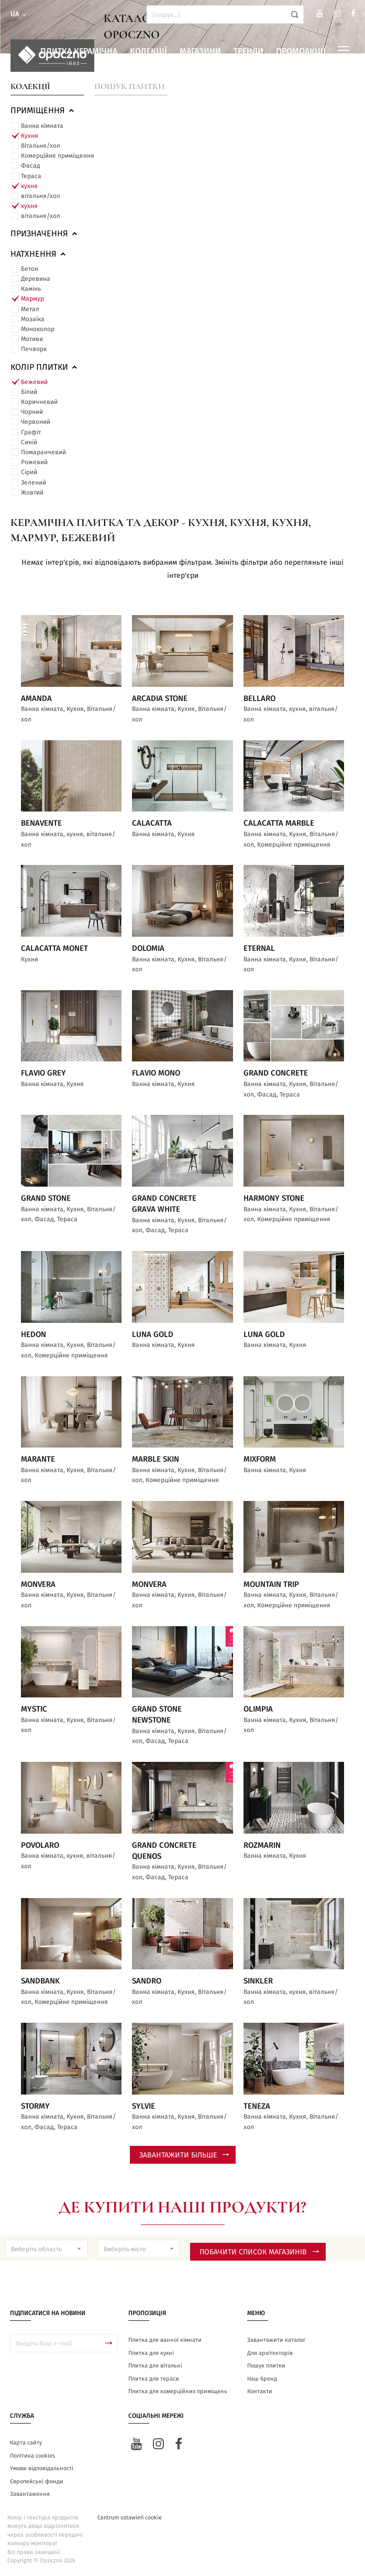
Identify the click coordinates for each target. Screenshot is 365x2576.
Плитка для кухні (151, 2353)
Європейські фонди (36, 2481)
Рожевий (34, 462)
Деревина (35, 279)
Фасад (30, 165)
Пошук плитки (129, 86)
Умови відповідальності (41, 2468)
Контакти (259, 2391)
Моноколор (37, 329)
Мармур (32, 298)
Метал (30, 309)
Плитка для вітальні (155, 2366)
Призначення (44, 233)
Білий (29, 392)
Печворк (34, 349)
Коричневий (39, 402)
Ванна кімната (42, 126)
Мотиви (32, 339)
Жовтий (32, 492)
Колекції (148, 51)
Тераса (31, 176)
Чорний (32, 412)
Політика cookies (32, 2456)
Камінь (31, 289)
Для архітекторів (270, 2353)
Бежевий (34, 382)
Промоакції (301, 51)
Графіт (31, 432)
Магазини (200, 51)
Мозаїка (33, 319)
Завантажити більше (184, 2155)
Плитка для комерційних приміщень (177, 2391)
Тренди (248, 51)
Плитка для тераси (153, 2379)
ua (19, 14)
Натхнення (38, 254)
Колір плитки (44, 367)
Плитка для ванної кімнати (165, 2340)
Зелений (33, 482)
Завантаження (30, 2494)
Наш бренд (262, 2379)
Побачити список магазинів (259, 2252)
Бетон (29, 269)
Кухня (29, 136)
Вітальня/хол (40, 145)
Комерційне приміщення (57, 155)
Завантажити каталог (276, 2340)
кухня (29, 186)
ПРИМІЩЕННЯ (42, 110)
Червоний (35, 422)
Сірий (29, 472)
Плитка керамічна (78, 51)
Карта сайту (26, 2443)
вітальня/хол (40, 196)
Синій (29, 442)
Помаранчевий (43, 452)
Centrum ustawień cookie (129, 2517)
